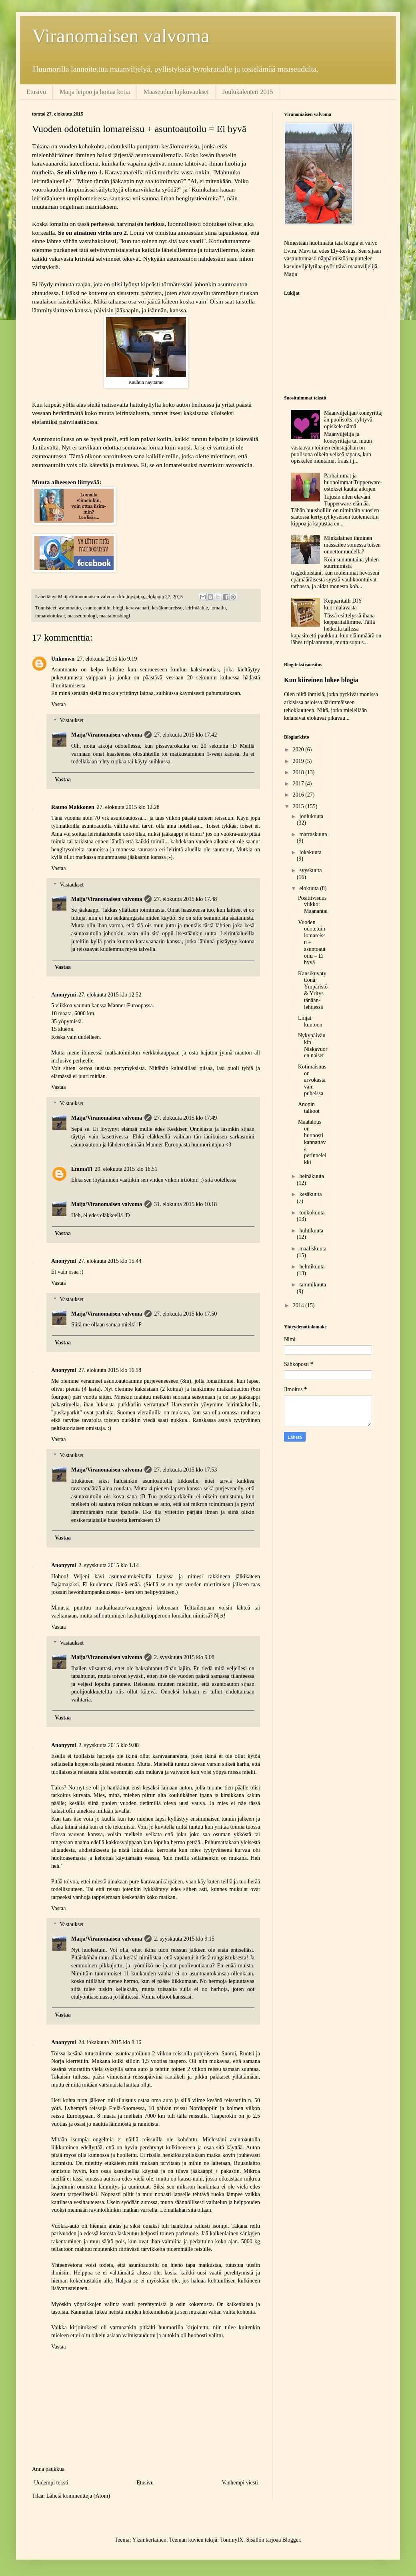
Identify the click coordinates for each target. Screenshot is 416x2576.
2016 (299, 795)
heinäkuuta (311, 1176)
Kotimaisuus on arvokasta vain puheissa (312, 1080)
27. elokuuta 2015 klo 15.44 (109, 1261)
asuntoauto (70, 608)
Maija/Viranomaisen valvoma (106, 735)
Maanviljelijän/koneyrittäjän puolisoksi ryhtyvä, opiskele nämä (353, 419)
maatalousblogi (114, 616)
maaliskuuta (312, 1249)
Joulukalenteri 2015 (247, 91)
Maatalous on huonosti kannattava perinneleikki (312, 1142)
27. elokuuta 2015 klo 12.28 (128, 807)
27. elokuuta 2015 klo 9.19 (107, 659)
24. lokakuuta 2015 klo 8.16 (109, 2042)
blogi (118, 608)
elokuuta (309, 888)
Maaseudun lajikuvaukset (176, 91)
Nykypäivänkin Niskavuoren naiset (312, 1045)
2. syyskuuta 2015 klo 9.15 (184, 1939)
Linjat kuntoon (310, 1021)
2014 (299, 1305)
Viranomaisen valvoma (121, 35)
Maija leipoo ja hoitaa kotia (95, 91)
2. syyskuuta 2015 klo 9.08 (184, 1657)
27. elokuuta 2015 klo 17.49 (185, 1118)
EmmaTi (81, 1169)
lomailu (218, 608)
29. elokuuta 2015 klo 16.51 (126, 1169)
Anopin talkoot (309, 1107)
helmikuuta (311, 1267)
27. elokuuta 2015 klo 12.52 (109, 995)
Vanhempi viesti (240, 2483)
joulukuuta (311, 816)
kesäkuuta (310, 1194)
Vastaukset (72, 721)
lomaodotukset (50, 616)
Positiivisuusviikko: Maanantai (313, 905)
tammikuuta (312, 1285)
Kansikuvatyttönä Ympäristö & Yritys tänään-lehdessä (313, 990)
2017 (299, 784)
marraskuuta (313, 834)
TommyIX (231, 2540)
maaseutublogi (81, 616)
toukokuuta (311, 1213)
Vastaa (58, 704)
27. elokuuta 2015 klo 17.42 (185, 735)
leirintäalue (196, 608)
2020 (299, 750)
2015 (299, 806)
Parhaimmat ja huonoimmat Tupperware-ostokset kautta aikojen (353, 482)
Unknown (62, 659)
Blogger (291, 2540)
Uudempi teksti (51, 2483)
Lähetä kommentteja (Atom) (78, 2496)
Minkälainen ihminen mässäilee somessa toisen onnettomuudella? (352, 545)
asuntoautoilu (96, 608)
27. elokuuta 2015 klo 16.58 (109, 1370)
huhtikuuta (311, 1231)
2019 (299, 761)
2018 (299, 772)
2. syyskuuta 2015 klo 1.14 (108, 1565)
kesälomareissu (167, 608)
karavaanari (138, 608)
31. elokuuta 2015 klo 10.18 (185, 1204)
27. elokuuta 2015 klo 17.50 (185, 1314)
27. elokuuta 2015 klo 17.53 (185, 1470)
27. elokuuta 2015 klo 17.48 (185, 899)
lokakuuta (310, 852)
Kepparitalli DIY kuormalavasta (343, 604)
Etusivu (36, 91)
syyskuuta (310, 870)
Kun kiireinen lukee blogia (321, 680)
